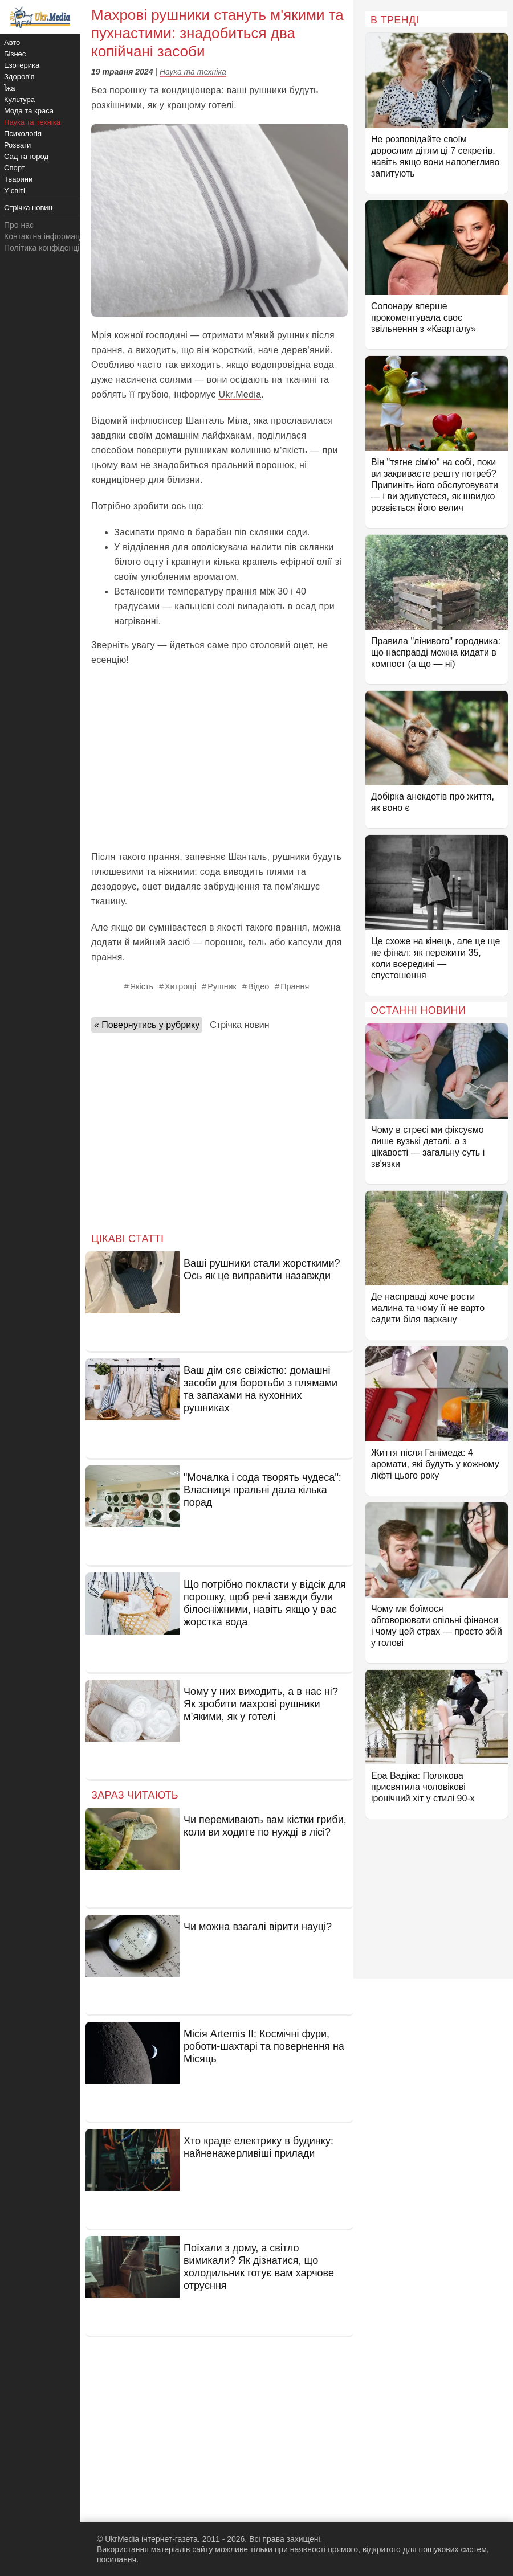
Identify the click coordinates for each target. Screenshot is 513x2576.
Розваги (17, 145)
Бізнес (15, 54)
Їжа (9, 88)
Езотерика (21, 65)
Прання (294, 986)
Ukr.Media (239, 394)
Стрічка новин (239, 1025)
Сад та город (26, 156)
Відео (258, 986)
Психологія (23, 133)
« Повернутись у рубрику (146, 1025)
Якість (141, 986)
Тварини (18, 179)
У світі (14, 190)
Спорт (14, 167)
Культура (19, 99)
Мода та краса (29, 111)
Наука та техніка (193, 71)
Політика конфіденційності (53, 247)
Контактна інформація (45, 236)
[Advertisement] (219, 758)
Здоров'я (19, 76)
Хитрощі (180, 986)
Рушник (222, 986)
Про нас (19, 225)
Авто (12, 42)
